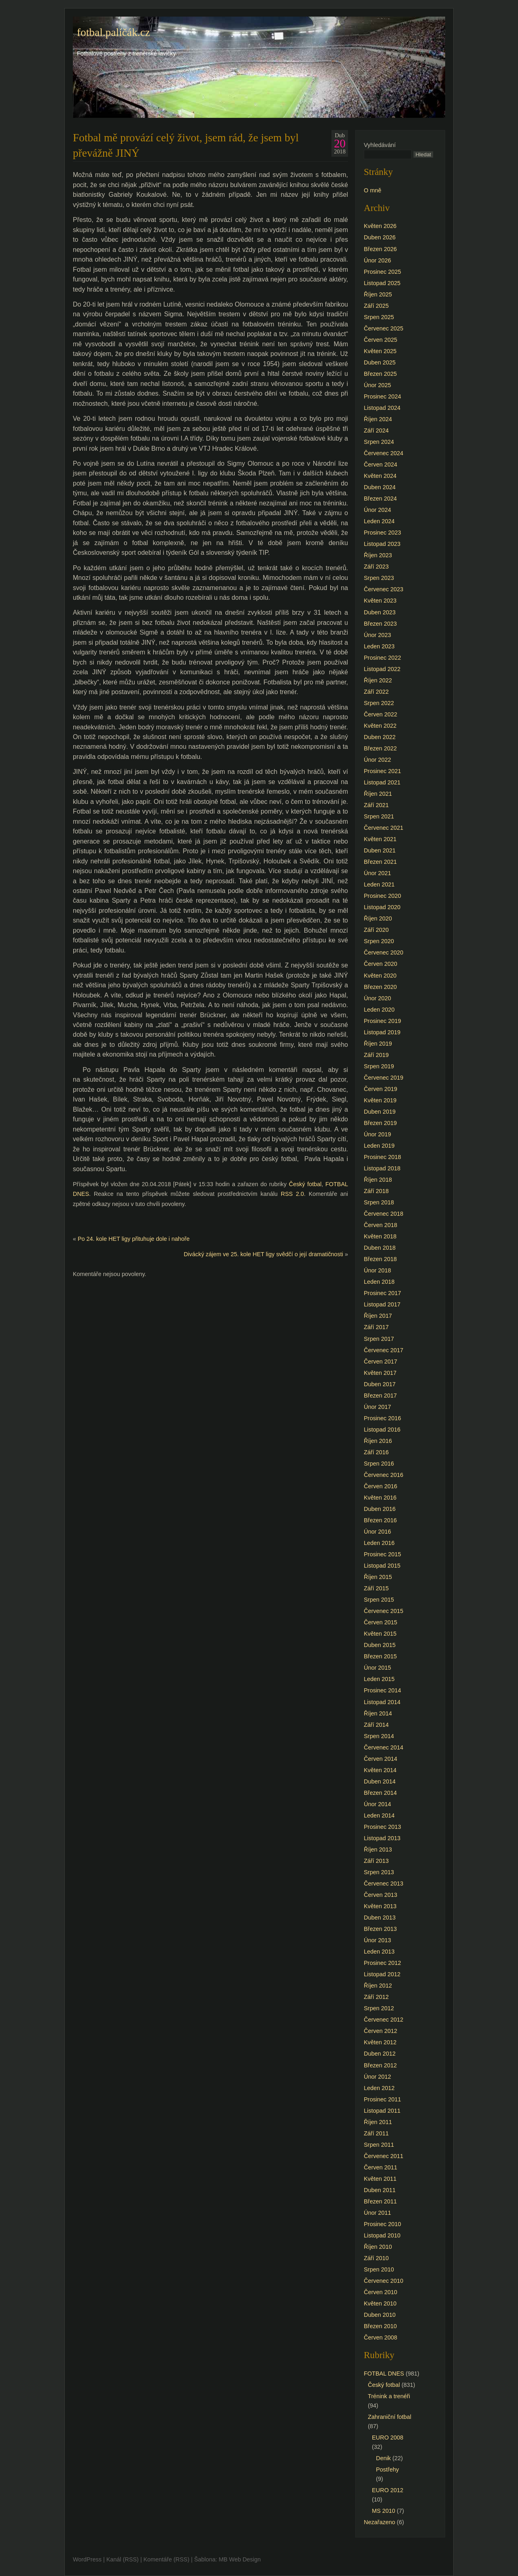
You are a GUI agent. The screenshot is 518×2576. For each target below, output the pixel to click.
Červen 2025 (380, 340)
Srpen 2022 (379, 703)
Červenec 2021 (383, 828)
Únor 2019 (377, 1134)
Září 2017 (376, 1327)
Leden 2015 (379, 1679)
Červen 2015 (380, 1622)
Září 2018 (376, 1191)
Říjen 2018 (378, 1179)
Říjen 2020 (378, 918)
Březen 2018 (380, 1259)
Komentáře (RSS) (166, 2559)
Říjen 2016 (378, 1441)
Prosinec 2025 (382, 271)
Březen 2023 (380, 623)
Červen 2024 (380, 464)
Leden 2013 (379, 1951)
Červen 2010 (380, 2292)
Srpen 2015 (379, 1599)
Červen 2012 (380, 2031)
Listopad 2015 (382, 1565)
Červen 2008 (380, 2337)
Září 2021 (376, 805)
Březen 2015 (380, 1656)
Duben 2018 (379, 1247)
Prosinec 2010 (382, 2224)
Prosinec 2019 (382, 1021)
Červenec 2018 (383, 1213)
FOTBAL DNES (384, 2373)
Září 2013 (376, 1861)
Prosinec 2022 (382, 657)
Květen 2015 (380, 1633)
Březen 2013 (380, 1929)
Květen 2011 (380, 2178)
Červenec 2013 (383, 1883)
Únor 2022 (377, 759)
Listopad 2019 (382, 1032)
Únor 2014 (377, 1804)
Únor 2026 (377, 260)
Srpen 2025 (379, 317)
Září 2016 (376, 1452)
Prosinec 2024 (382, 396)
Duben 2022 (379, 737)
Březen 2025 (380, 374)
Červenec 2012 (383, 2019)
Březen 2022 (380, 748)
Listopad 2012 (382, 1974)
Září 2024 (376, 430)
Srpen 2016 (379, 1463)
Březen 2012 (380, 2065)
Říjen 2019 (378, 1043)
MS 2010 (383, 2511)
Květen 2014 (380, 1770)
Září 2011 (376, 2133)
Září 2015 (376, 1588)
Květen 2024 (380, 476)
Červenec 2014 (383, 1747)
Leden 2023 (379, 646)
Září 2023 (376, 566)
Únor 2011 (377, 2213)
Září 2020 (376, 930)
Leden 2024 (379, 521)
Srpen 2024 (379, 442)
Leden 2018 (379, 1281)
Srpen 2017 (379, 1339)
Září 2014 (376, 1725)
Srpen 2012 (379, 2008)
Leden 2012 (379, 2088)
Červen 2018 (380, 1225)
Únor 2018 (377, 1270)
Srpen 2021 (379, 816)
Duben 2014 (379, 1781)
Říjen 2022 (378, 680)
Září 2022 (376, 691)
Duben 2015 (379, 1645)
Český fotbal (305, 1184)
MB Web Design (240, 2559)
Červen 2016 (380, 1486)
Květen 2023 (380, 600)
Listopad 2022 (382, 669)
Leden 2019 (379, 1145)
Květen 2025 (380, 351)
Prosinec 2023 (382, 532)
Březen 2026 (380, 249)
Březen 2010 (380, 2326)
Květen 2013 (380, 1906)
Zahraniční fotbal (389, 2417)
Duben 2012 (379, 2053)
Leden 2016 (379, 1543)
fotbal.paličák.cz (113, 32)
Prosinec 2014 (382, 1690)
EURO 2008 (387, 2437)
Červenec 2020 (383, 952)
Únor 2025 (377, 385)
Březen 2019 (380, 1123)
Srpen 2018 (379, 1202)
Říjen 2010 (378, 2247)
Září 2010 (376, 2258)
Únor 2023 (377, 635)
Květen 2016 (380, 1497)
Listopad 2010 (382, 2235)
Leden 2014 (379, 1815)
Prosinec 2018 (382, 1157)
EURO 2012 (387, 2490)
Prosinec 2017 (382, 1293)
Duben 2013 (379, 1917)
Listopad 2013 (382, 1838)
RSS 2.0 (292, 1194)
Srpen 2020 (379, 941)
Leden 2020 (379, 1009)
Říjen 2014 (378, 1713)
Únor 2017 (377, 1407)
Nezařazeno (379, 2522)
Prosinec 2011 (382, 2099)
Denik (383, 2458)
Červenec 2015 (383, 1611)
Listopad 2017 (382, 1304)
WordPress (87, 2559)
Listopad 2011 (382, 2110)
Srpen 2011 (379, 2144)
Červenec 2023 (383, 589)
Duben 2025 (379, 362)
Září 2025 (376, 306)
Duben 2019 (379, 1111)
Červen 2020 (380, 964)
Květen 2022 (380, 725)
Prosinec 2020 (382, 896)
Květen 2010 (380, 2303)
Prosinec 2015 (382, 1554)
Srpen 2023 (379, 578)
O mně (372, 190)
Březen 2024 (380, 498)
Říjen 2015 (378, 1577)
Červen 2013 (380, 1895)
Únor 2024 (377, 510)
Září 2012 (376, 1997)
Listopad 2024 (382, 408)
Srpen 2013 (379, 1872)
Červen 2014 (380, 1759)
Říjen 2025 (378, 294)
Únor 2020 (377, 998)
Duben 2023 (379, 612)
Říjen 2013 (378, 1849)
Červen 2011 (380, 2167)
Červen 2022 (380, 714)
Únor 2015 (377, 1667)
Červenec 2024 (383, 453)
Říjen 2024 (378, 419)
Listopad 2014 (382, 1702)
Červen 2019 (380, 1089)
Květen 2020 (380, 975)
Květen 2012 (380, 2042)
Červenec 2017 (383, 1350)
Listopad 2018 (382, 1168)
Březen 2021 (380, 862)
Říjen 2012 (378, 1985)
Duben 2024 (379, 487)
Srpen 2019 (379, 1066)
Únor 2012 (377, 2076)
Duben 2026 (379, 237)
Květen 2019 (380, 1100)
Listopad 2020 (382, 907)
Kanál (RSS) (122, 2559)
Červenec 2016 (383, 1475)
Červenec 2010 (383, 2281)
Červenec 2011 (383, 2156)
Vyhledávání (380, 145)
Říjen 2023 (378, 555)
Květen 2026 (380, 226)
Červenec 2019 (383, 1077)
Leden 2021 (379, 884)
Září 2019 (376, 1055)
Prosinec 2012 (382, 1963)
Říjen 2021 (378, 793)
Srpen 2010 (379, 2269)
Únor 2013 (377, 1940)
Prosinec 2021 (382, 771)
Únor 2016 (377, 1531)
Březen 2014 (380, 1793)
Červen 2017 (380, 1361)
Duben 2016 (379, 1509)
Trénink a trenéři (389, 2396)
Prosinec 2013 (382, 1827)
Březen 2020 (380, 987)
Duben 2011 (379, 2190)
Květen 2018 (380, 1236)
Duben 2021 (379, 850)
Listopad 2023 (382, 544)
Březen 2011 (380, 2201)
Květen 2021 (380, 839)
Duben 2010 (379, 2315)
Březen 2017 (380, 1395)
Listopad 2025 (382, 283)
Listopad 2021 (382, 782)
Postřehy (387, 2469)
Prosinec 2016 (382, 1418)
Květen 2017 (380, 1373)
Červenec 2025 (383, 328)
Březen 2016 (380, 1520)
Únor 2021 (377, 873)
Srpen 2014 (379, 1736)
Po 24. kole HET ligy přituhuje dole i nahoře (134, 1239)
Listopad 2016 (382, 1429)
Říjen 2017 (378, 1316)
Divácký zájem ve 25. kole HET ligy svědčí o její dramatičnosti (263, 1254)
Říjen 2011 (378, 2122)
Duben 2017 (379, 1384)
